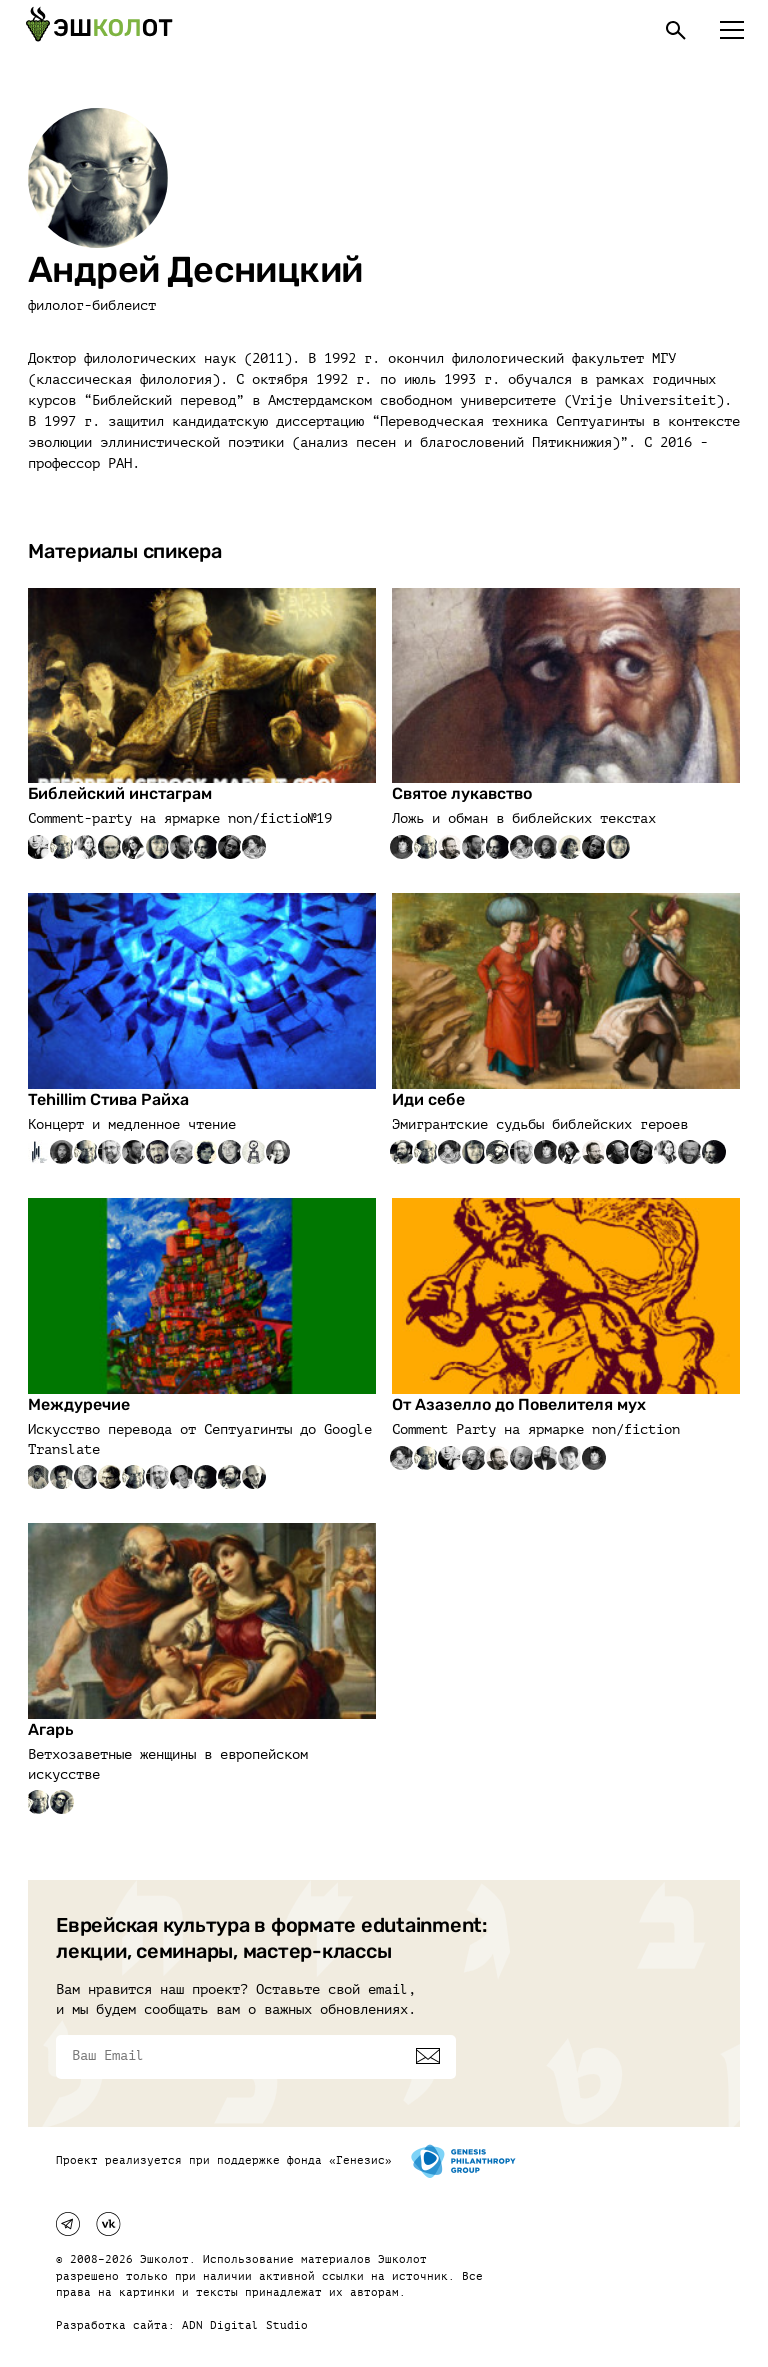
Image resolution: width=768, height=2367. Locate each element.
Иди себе (428, 1099)
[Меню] (732, 30)
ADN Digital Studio (245, 2325)
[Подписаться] (428, 2056)
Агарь (50, 1729)
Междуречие (79, 1404)
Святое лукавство (462, 793)
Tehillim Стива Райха (108, 1099)
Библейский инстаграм (120, 793)
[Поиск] (676, 30)
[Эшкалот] (99, 30)
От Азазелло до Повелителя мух (519, 1404)
